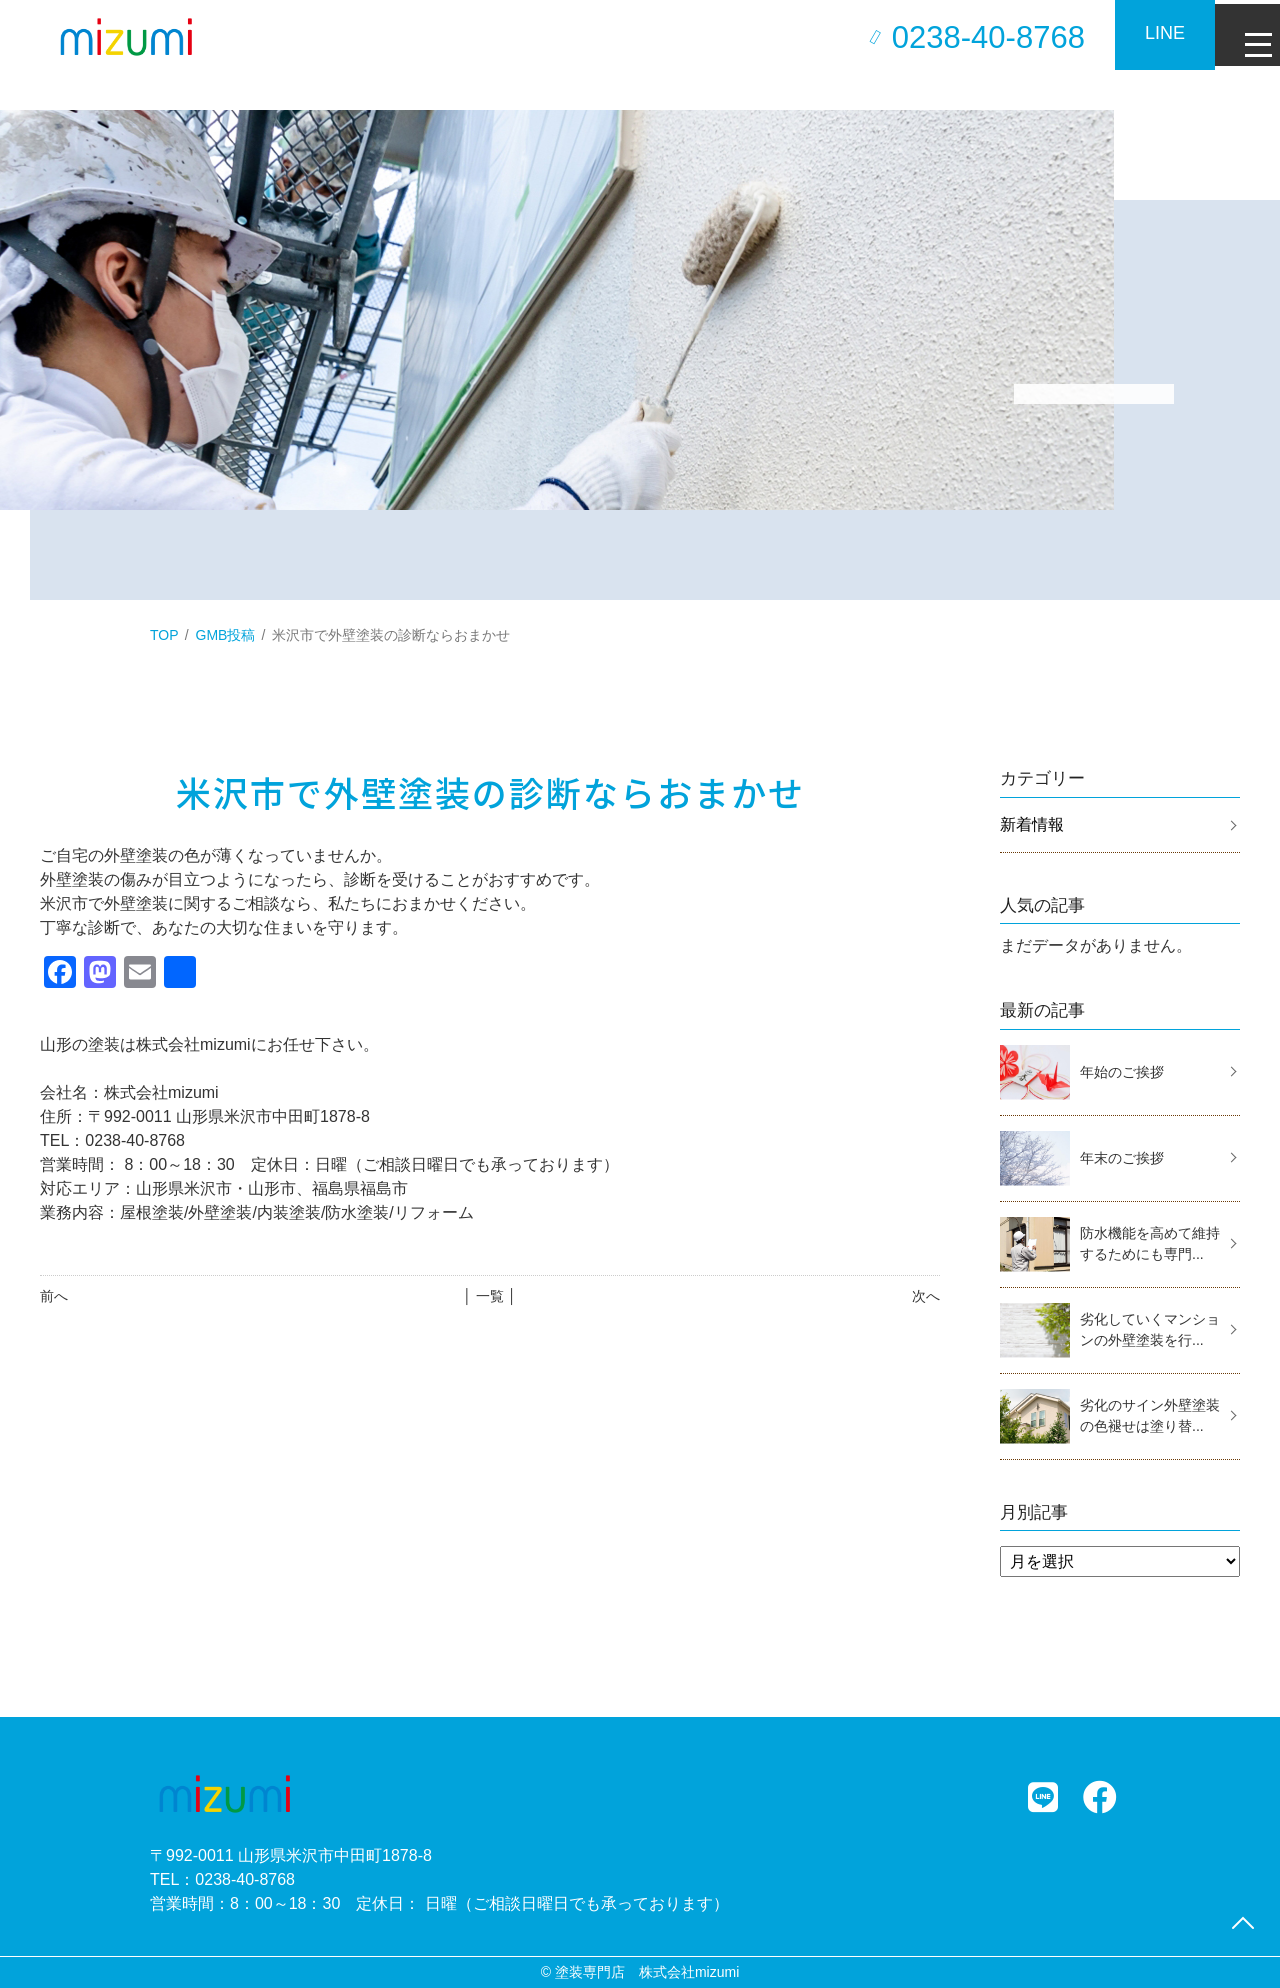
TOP (164, 635)
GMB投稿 (226, 635)
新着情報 (1032, 824)
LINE (1150, 33)
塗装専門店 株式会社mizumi (647, 1972)
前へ (54, 1296)
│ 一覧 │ (489, 1296)
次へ (926, 1296)
